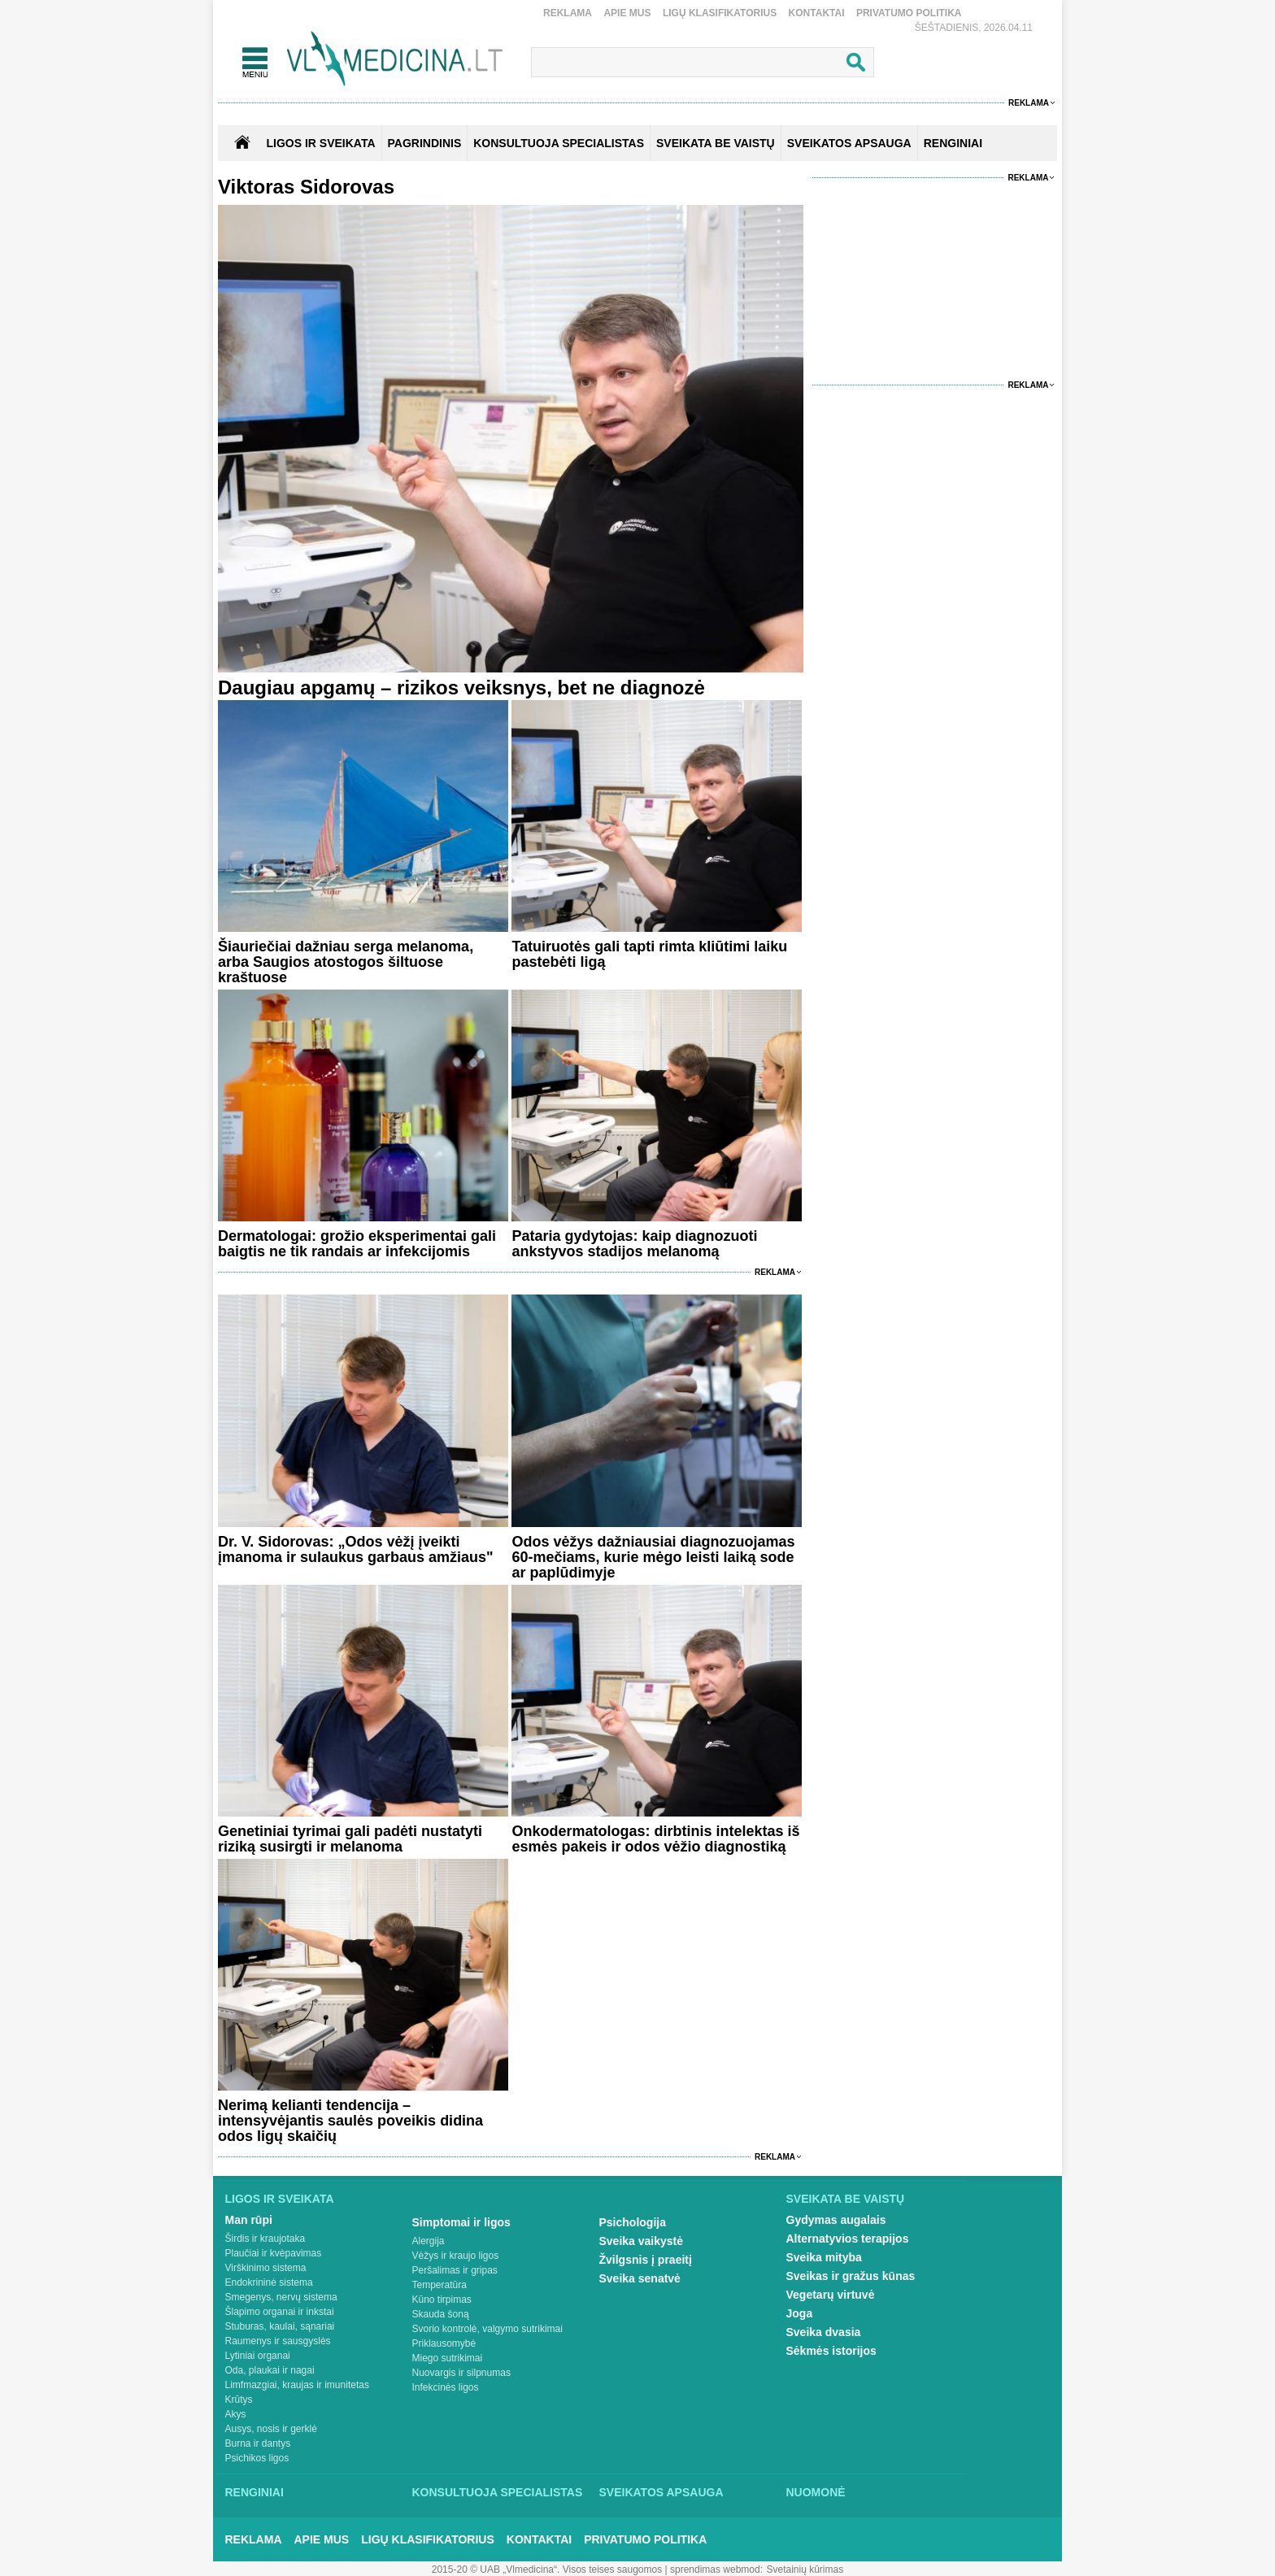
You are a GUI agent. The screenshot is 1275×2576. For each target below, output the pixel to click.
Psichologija (632, 2222)
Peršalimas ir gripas (455, 2270)
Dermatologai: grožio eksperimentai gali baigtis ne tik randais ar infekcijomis (357, 1244)
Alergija (428, 2241)
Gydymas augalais (836, 2219)
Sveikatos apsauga (661, 2492)
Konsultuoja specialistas (497, 2492)
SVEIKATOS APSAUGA (849, 143)
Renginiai (254, 2492)
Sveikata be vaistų (845, 2198)
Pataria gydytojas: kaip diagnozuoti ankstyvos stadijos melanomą (634, 1244)
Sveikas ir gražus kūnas (851, 2275)
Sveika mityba (824, 2257)
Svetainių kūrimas (805, 2569)
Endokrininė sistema (269, 2282)
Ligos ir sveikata (320, 143)
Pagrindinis (425, 143)
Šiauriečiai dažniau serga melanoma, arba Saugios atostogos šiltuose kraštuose (345, 962)
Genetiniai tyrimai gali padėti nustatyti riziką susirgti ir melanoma (350, 1839)
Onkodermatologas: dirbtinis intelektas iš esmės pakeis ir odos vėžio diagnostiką (655, 1839)
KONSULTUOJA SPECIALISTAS (558, 143)
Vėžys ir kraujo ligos (455, 2255)
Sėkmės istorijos (831, 2350)
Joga (799, 2313)
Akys (235, 2414)
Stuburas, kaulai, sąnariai (280, 2326)
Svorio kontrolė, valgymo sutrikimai (487, 2328)
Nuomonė (816, 2492)
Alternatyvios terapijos (847, 2238)
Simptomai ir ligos (461, 2222)
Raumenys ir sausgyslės (278, 2341)
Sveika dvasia (823, 2332)
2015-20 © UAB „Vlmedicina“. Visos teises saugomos (547, 2569)
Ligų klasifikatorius (720, 13)
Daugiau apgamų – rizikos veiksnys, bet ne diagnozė (461, 687)
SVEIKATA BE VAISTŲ (715, 143)
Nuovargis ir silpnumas (461, 2372)
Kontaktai (817, 13)
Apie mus (627, 13)
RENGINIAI (953, 143)
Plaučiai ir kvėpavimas (273, 2253)
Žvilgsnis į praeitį (645, 2259)
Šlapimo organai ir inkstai (279, 2311)
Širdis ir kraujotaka (265, 2238)
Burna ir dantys (258, 2443)
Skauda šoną (440, 2314)
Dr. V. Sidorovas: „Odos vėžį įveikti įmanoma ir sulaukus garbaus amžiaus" (356, 1549)
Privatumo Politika (909, 13)
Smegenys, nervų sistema (281, 2297)
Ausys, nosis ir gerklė (271, 2429)
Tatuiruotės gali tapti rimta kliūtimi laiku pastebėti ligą (649, 954)
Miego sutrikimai (447, 2358)
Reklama (567, 13)
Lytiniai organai (257, 2355)
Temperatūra (439, 2285)
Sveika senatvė (640, 2278)
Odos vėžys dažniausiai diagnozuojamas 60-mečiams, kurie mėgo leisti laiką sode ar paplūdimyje (652, 1557)
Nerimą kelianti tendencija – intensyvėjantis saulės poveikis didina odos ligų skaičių (350, 2120)
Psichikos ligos (257, 2458)
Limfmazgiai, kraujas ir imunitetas (297, 2385)
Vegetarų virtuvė (830, 2294)
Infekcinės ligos (445, 2387)
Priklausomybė (444, 2343)
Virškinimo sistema (266, 2268)
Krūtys (239, 2399)
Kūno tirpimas (442, 2299)
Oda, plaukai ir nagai (270, 2370)
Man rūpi (248, 2219)
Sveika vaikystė (641, 2240)
